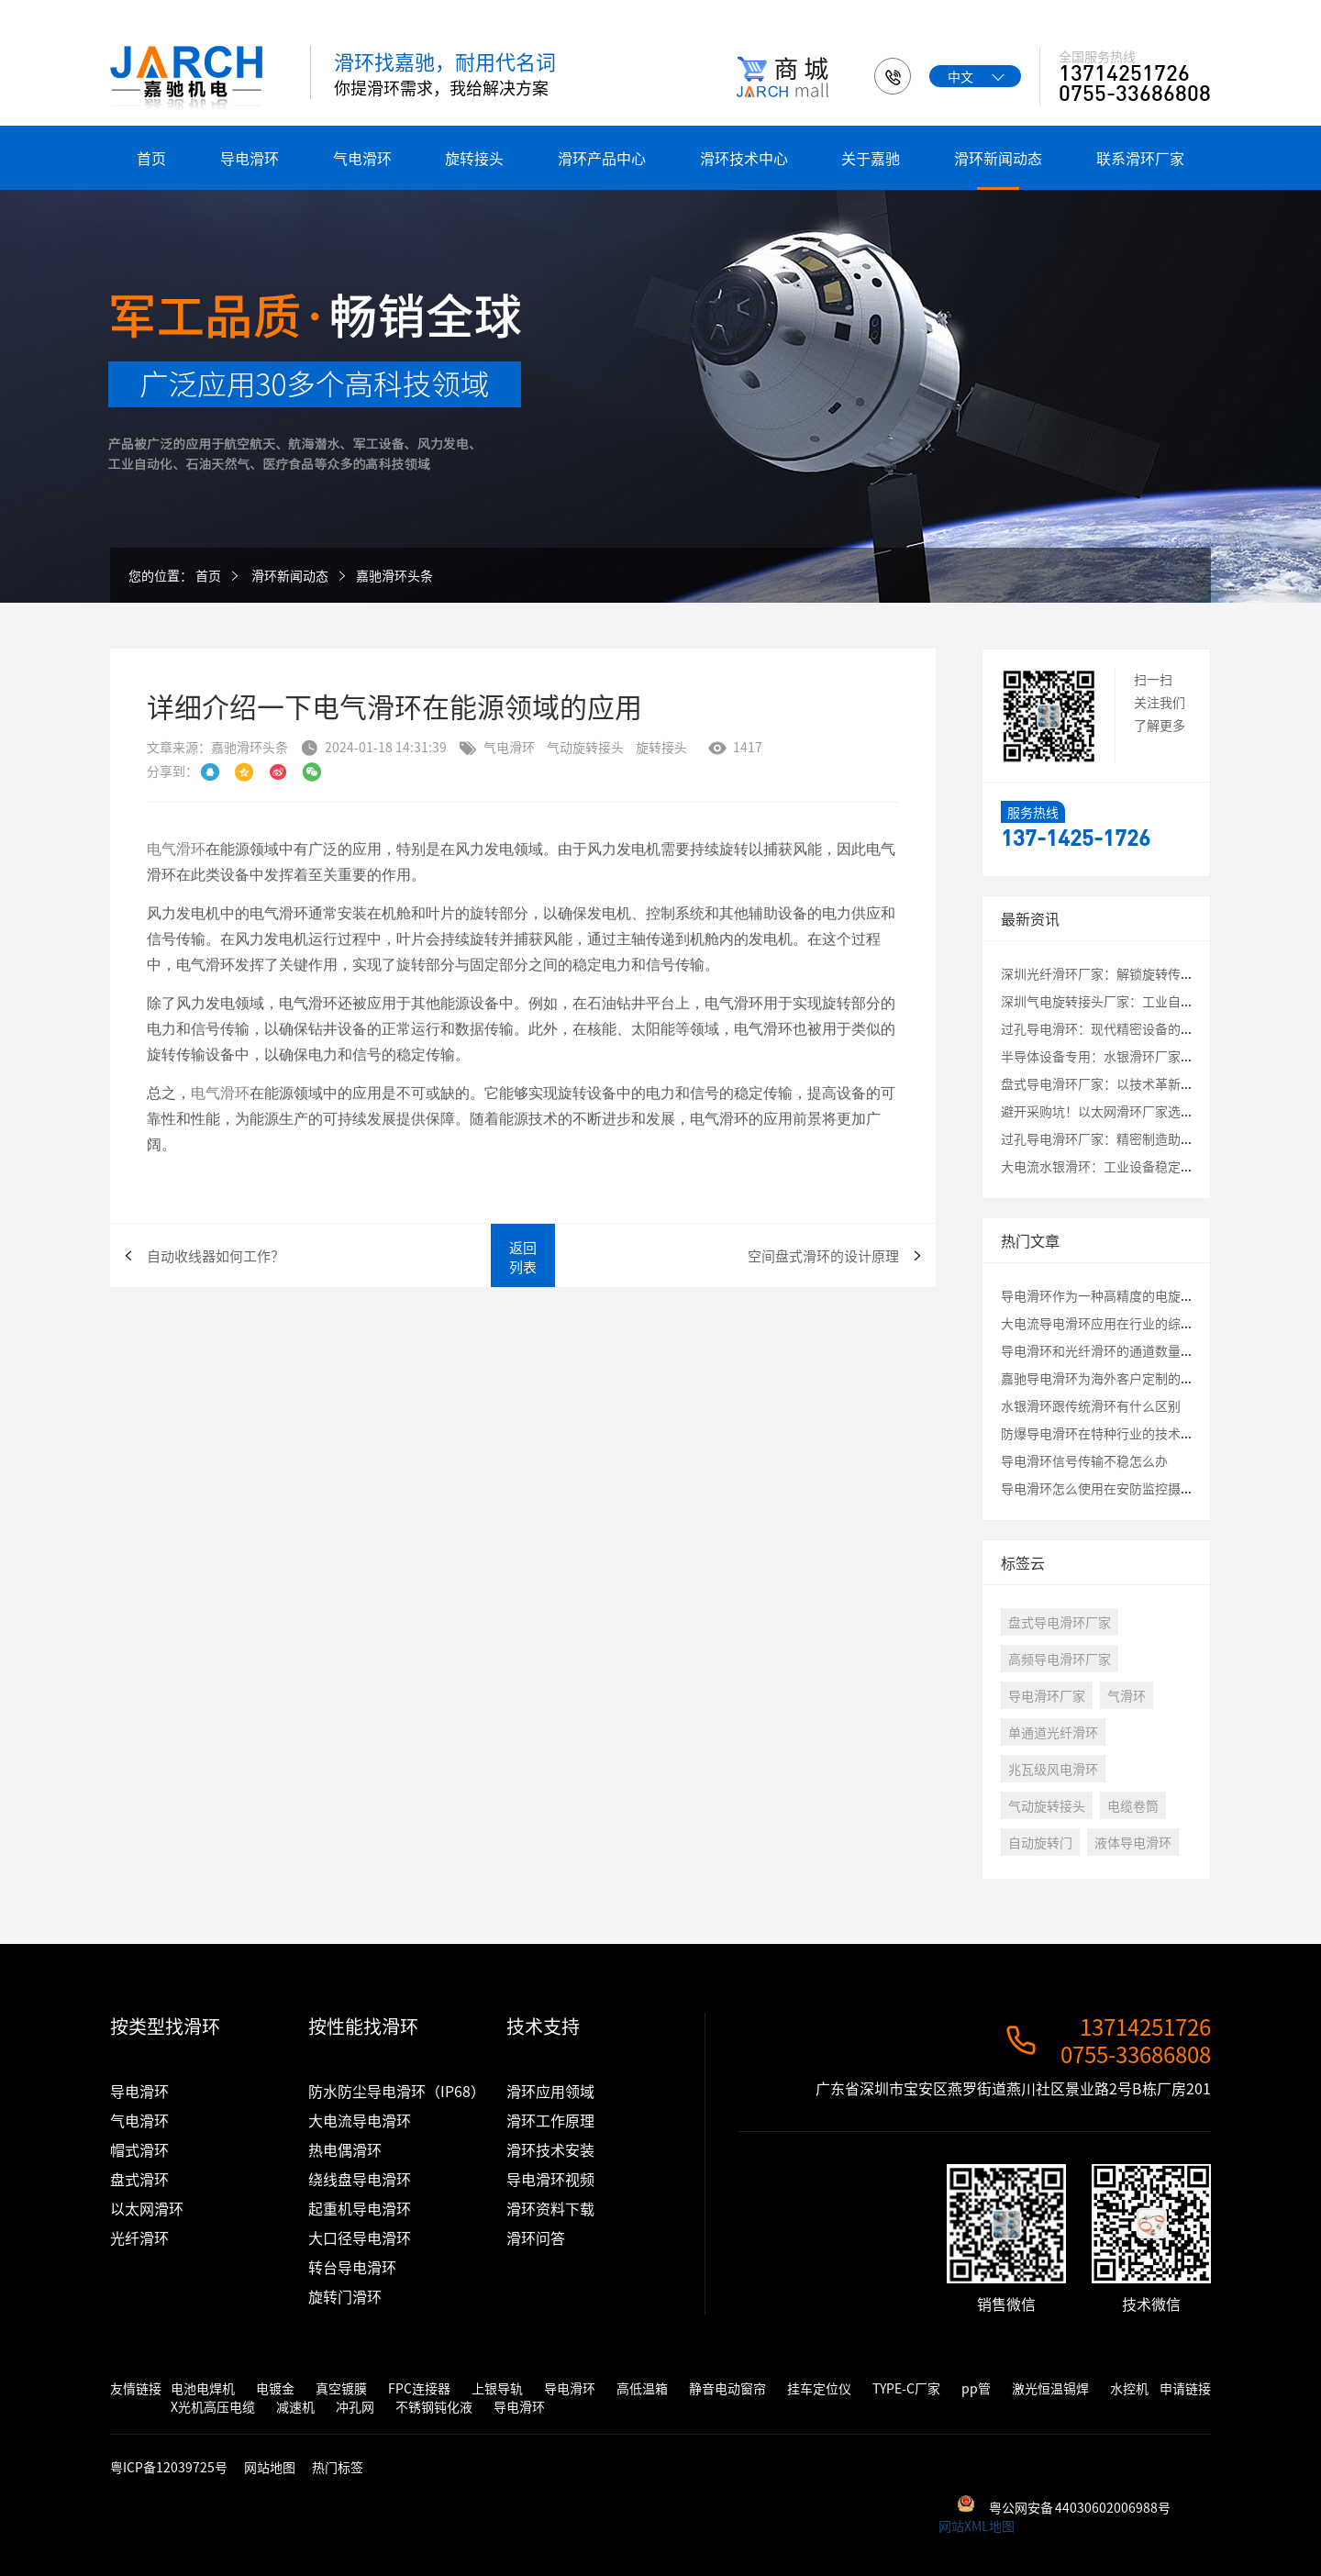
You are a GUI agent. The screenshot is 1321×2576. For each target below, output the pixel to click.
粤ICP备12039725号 (170, 2467)
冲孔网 (355, 2406)
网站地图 (269, 2467)
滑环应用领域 (550, 2091)
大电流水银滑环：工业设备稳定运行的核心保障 (1136, 1166)
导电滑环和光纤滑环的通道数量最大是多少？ (1129, 1350)
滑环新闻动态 (998, 158)
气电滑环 (362, 158)
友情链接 (135, 2388)
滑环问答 (535, 2237)
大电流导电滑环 (359, 2120)
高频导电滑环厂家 (1059, 1658)
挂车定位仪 (819, 2388)
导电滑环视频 (550, 2179)
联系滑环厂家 (1140, 158)
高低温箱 (642, 2388)
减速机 (295, 2406)
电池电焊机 (203, 2388)
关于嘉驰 (870, 158)
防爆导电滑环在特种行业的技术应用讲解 (1116, 1433)
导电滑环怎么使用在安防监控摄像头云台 (1116, 1488)
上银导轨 (497, 2388)
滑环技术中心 (744, 158)
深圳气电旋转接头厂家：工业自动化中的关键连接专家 (1155, 1001)
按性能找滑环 (363, 2026)
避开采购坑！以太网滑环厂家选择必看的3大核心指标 (1152, 1111)
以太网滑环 (146, 2208)
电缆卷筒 (1133, 1805)
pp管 (976, 2388)
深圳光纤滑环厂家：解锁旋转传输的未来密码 (1129, 973)
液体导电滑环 (1132, 1842)
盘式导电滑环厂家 (1059, 1622)
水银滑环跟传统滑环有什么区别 (1091, 1405)
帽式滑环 (139, 2149)
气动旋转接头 (585, 747)
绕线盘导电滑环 (359, 2179)
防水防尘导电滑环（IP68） (396, 2091)
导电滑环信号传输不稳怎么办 (1084, 1460)
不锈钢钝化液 (433, 2406)
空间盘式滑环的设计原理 (823, 1255)
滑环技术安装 (550, 2149)
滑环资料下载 (550, 2208)
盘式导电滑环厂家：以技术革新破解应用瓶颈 (1129, 1083)
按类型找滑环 (165, 2026)
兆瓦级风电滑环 (1053, 1769)
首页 (151, 158)
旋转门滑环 (345, 2296)
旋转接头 (474, 158)
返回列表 (523, 1257)
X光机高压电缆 (213, 2406)
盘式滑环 (139, 2179)
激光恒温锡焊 (1050, 2388)
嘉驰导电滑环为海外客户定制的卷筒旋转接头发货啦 (1148, 1378)
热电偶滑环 (345, 2149)
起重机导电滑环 (359, 2208)
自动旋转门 (1040, 1842)
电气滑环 (176, 901)
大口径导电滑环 (359, 2237)
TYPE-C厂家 (906, 2388)
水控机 (1129, 2388)
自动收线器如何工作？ (215, 1255)
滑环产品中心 (602, 158)
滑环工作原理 (550, 2120)
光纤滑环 (139, 2237)
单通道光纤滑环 (1053, 1732)
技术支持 (543, 2026)
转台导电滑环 (352, 2267)
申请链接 (1185, 2388)
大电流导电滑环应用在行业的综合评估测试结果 (1136, 1323)
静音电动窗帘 (727, 2388)
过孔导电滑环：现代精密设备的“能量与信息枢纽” (1148, 1028)
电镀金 (275, 2388)
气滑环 (1126, 1695)
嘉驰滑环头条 (394, 575)
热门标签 (337, 2467)
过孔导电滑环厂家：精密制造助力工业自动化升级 (1142, 1138)
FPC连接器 (419, 2388)
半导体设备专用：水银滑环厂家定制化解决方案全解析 (1155, 1056)
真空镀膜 (341, 2388)
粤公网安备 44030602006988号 (1080, 2507)
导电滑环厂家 (1046, 1695)
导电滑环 (249, 158)
